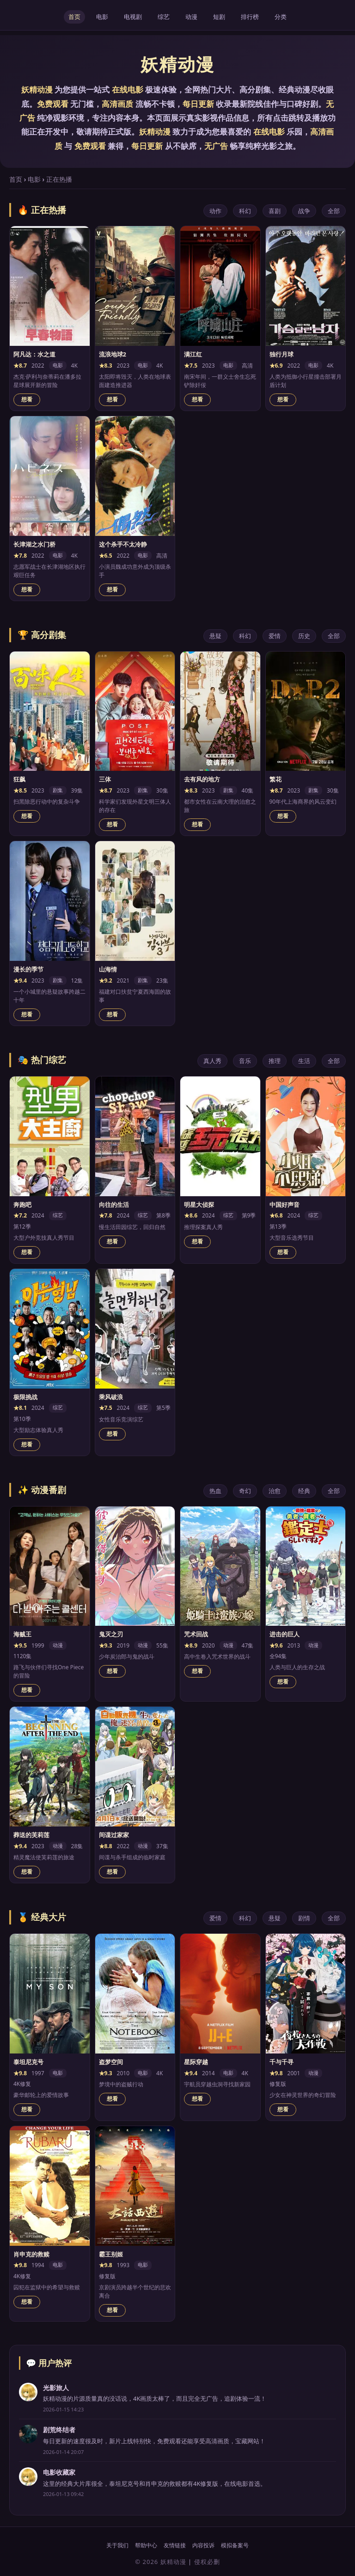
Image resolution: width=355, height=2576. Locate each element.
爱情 (275, 636)
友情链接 (175, 2545)
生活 (304, 1061)
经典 (304, 1491)
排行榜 (250, 16)
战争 (304, 211)
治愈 (275, 1491)
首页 (74, 16)
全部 (334, 211)
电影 (102, 16)
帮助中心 (146, 2545)
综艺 (164, 16)
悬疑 (215, 636)
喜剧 (275, 211)
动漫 (191, 16)
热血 (215, 1491)
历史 (304, 636)
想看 (26, 399)
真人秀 (212, 1061)
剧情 (304, 1918)
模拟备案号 (235, 2545)
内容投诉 (203, 2545)
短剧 (219, 16)
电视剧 (133, 16)
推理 (275, 1061)
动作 (215, 211)
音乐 (245, 1061)
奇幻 (245, 1491)
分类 (281, 16)
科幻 (245, 211)
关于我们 (117, 2545)
